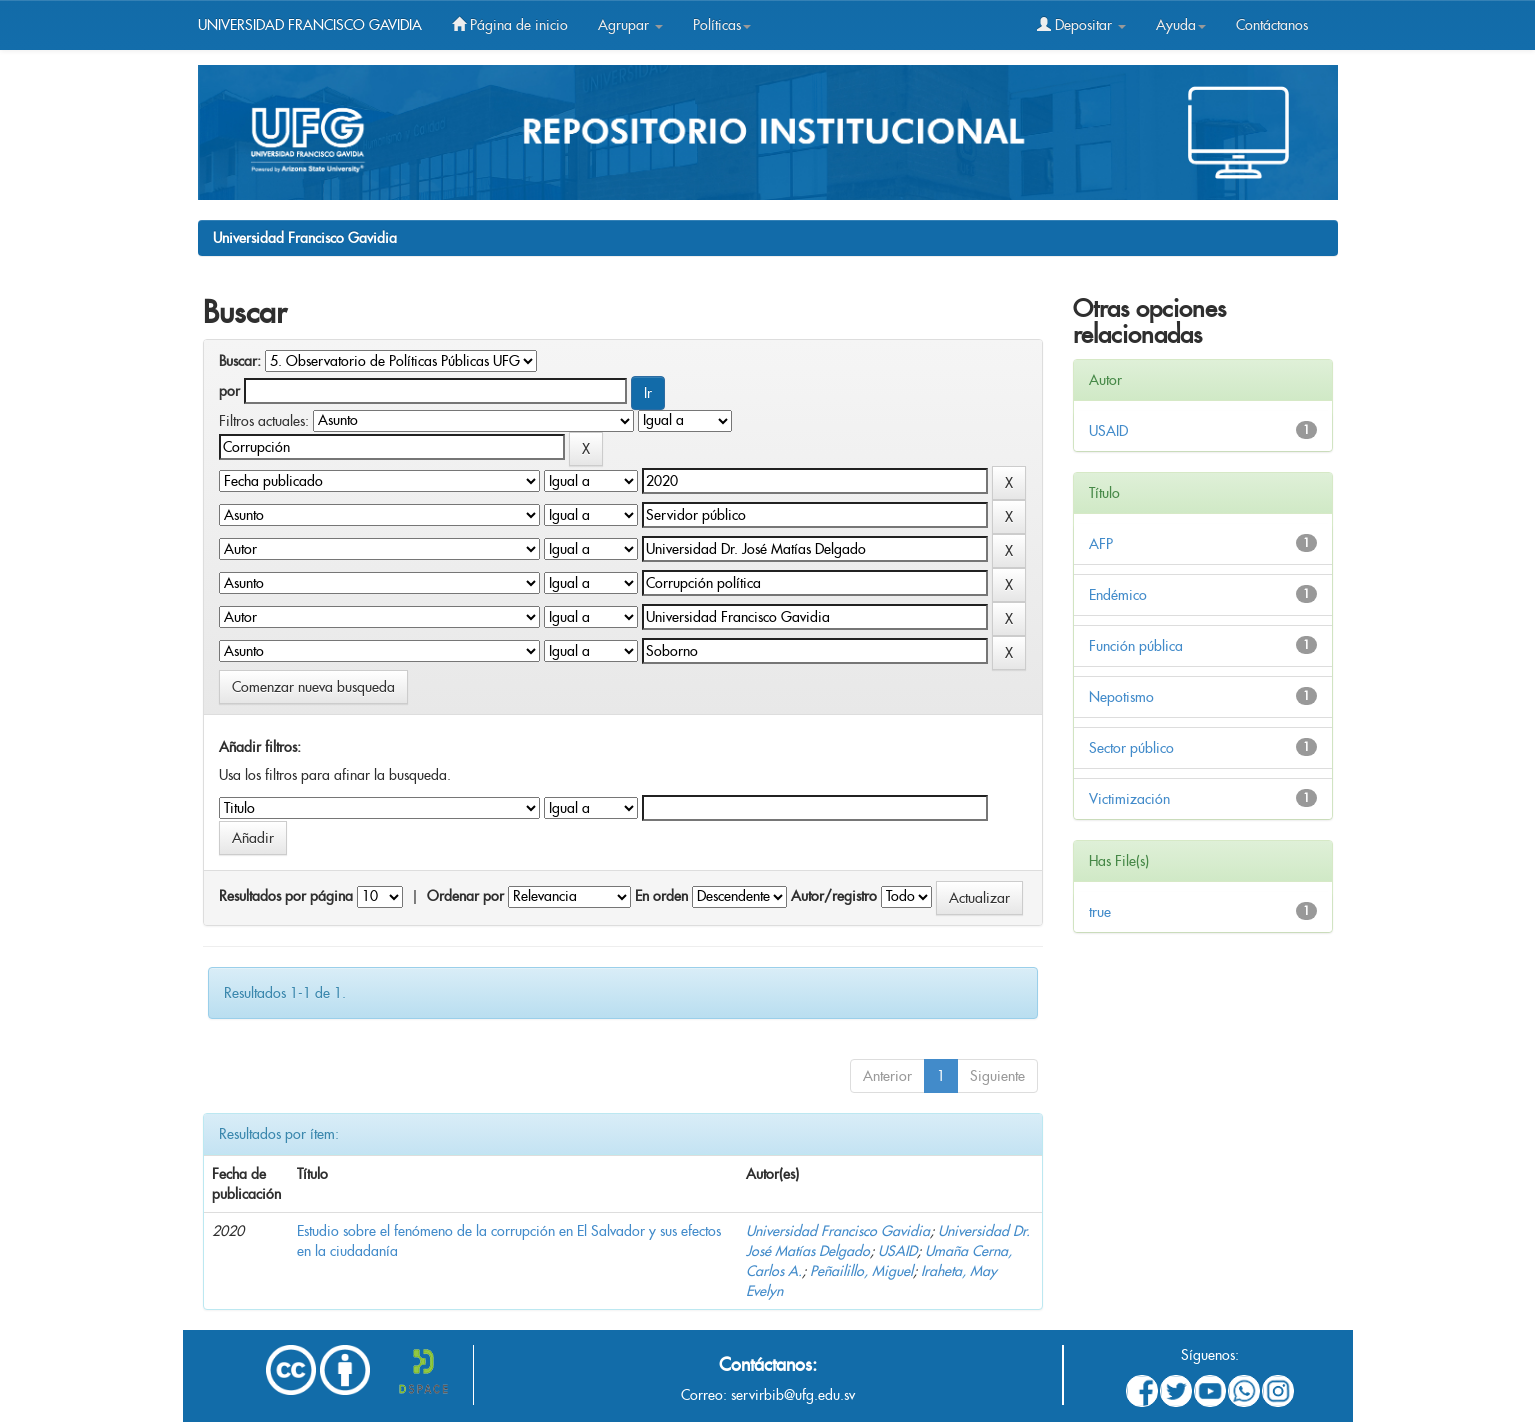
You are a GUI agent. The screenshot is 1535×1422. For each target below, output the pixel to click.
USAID (897, 1251)
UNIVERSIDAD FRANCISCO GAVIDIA (310, 25)
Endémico (1118, 595)
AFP (1101, 544)
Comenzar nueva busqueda (313, 687)
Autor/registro (834, 896)
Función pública (1136, 646)
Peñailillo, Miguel (861, 1271)
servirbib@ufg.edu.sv (793, 1395)
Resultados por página (286, 896)
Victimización (1129, 799)
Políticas (722, 25)
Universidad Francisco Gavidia (305, 238)
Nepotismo (1121, 697)
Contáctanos (1272, 25)
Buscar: (240, 361)
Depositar (1081, 25)
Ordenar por (465, 896)
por (229, 391)
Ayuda (1181, 25)
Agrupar (630, 25)
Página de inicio (510, 25)
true (1100, 912)
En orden (661, 896)
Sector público (1131, 748)
